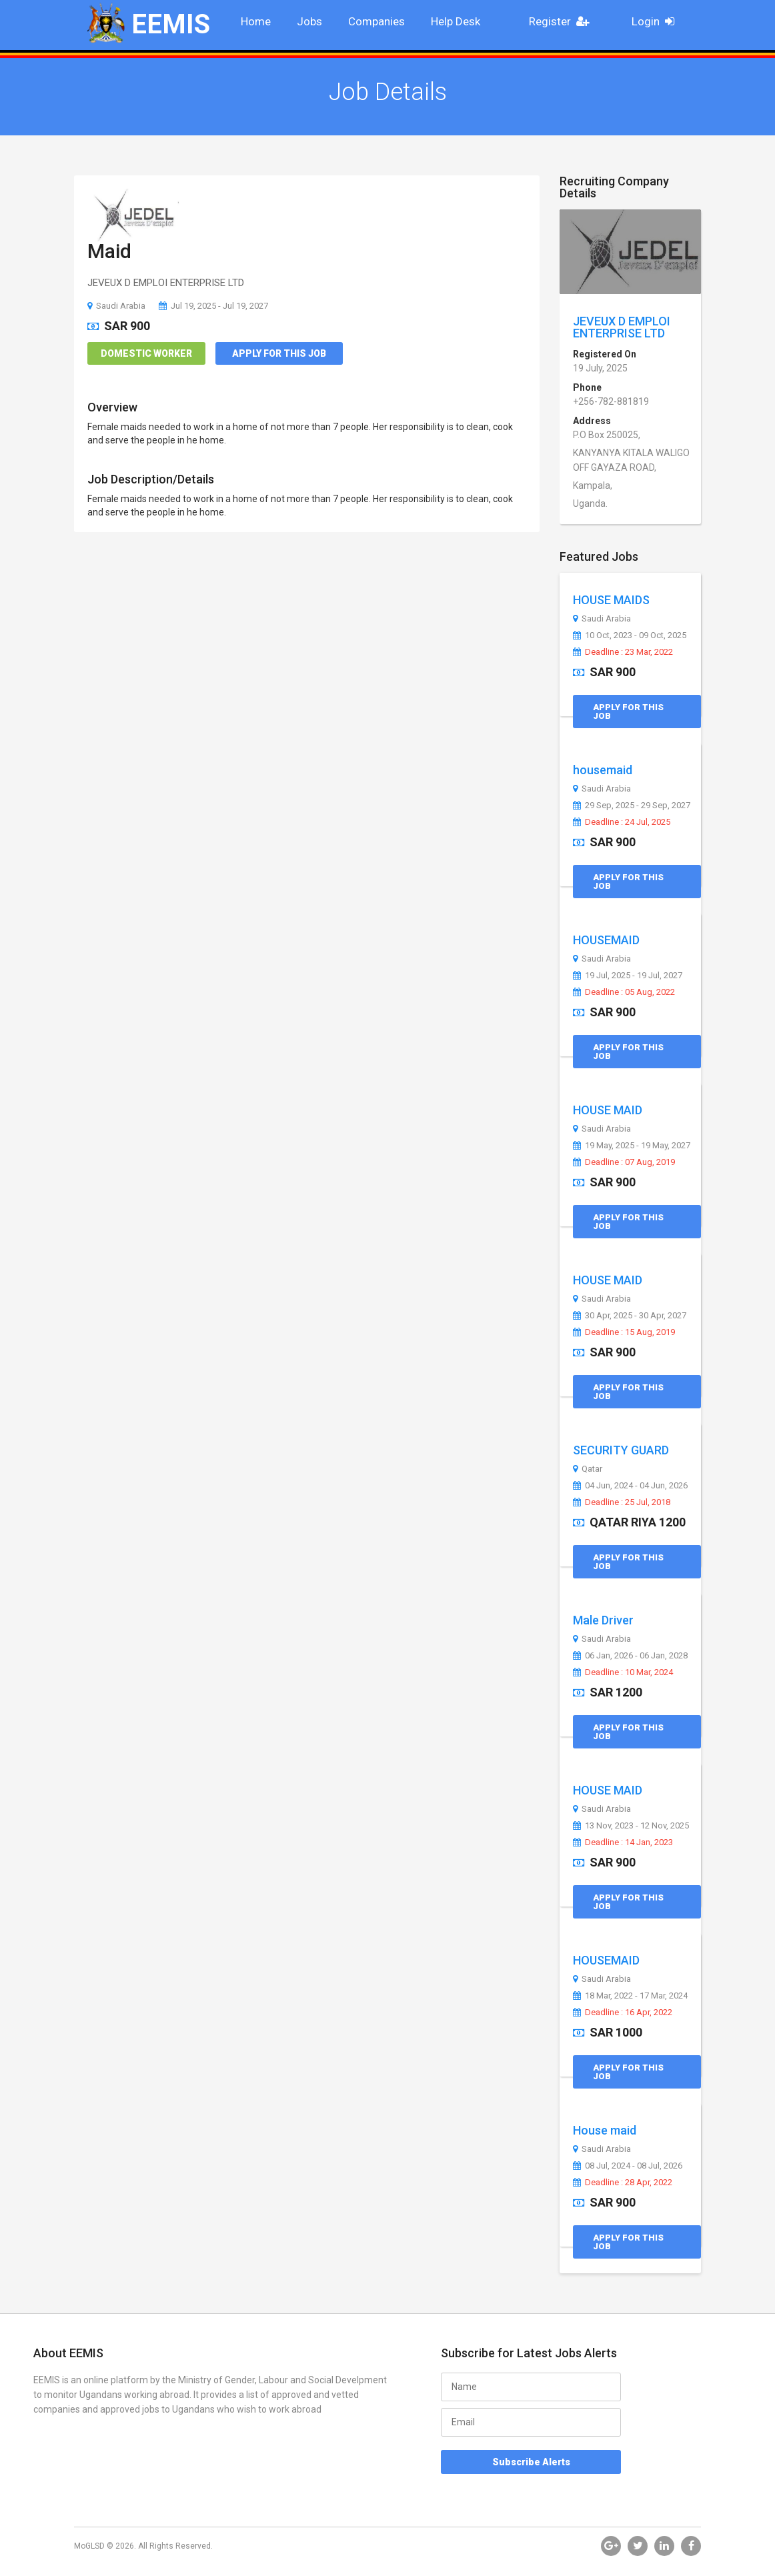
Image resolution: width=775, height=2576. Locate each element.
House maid (604, 2130)
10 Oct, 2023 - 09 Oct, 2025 (629, 635)
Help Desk (455, 21)
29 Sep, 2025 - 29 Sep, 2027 (631, 805)
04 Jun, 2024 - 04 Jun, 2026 (630, 1485)
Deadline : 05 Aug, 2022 (624, 992)
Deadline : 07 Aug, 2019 (624, 1162)
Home (256, 21)
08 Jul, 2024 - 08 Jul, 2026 (627, 2166)
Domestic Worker (146, 353)
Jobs (309, 21)
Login (657, 21)
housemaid (602, 770)
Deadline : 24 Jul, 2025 (621, 822)
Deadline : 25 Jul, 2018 (621, 1502)
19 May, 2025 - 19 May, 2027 (631, 1145)
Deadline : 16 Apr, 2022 (622, 2012)
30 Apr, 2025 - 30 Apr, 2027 (629, 1315)
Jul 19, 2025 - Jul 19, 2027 (213, 305)
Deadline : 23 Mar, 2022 (623, 652)
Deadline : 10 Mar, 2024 (623, 1672)
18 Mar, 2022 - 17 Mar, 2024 (630, 1996)
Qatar (587, 1469)
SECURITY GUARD (621, 1450)
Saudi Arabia (116, 305)
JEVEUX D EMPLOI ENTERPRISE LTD (621, 327)
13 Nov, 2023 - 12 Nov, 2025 (631, 1825)
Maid (109, 251)
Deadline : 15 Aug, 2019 (624, 1332)
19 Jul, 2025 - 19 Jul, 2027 (627, 975)
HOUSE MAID (607, 1110)
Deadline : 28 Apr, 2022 (622, 2182)
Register (563, 21)
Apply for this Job (279, 353)
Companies (376, 21)
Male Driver (603, 1620)
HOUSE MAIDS (611, 600)
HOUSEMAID (606, 940)
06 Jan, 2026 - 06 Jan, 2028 (630, 1655)
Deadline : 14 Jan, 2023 (623, 1842)
